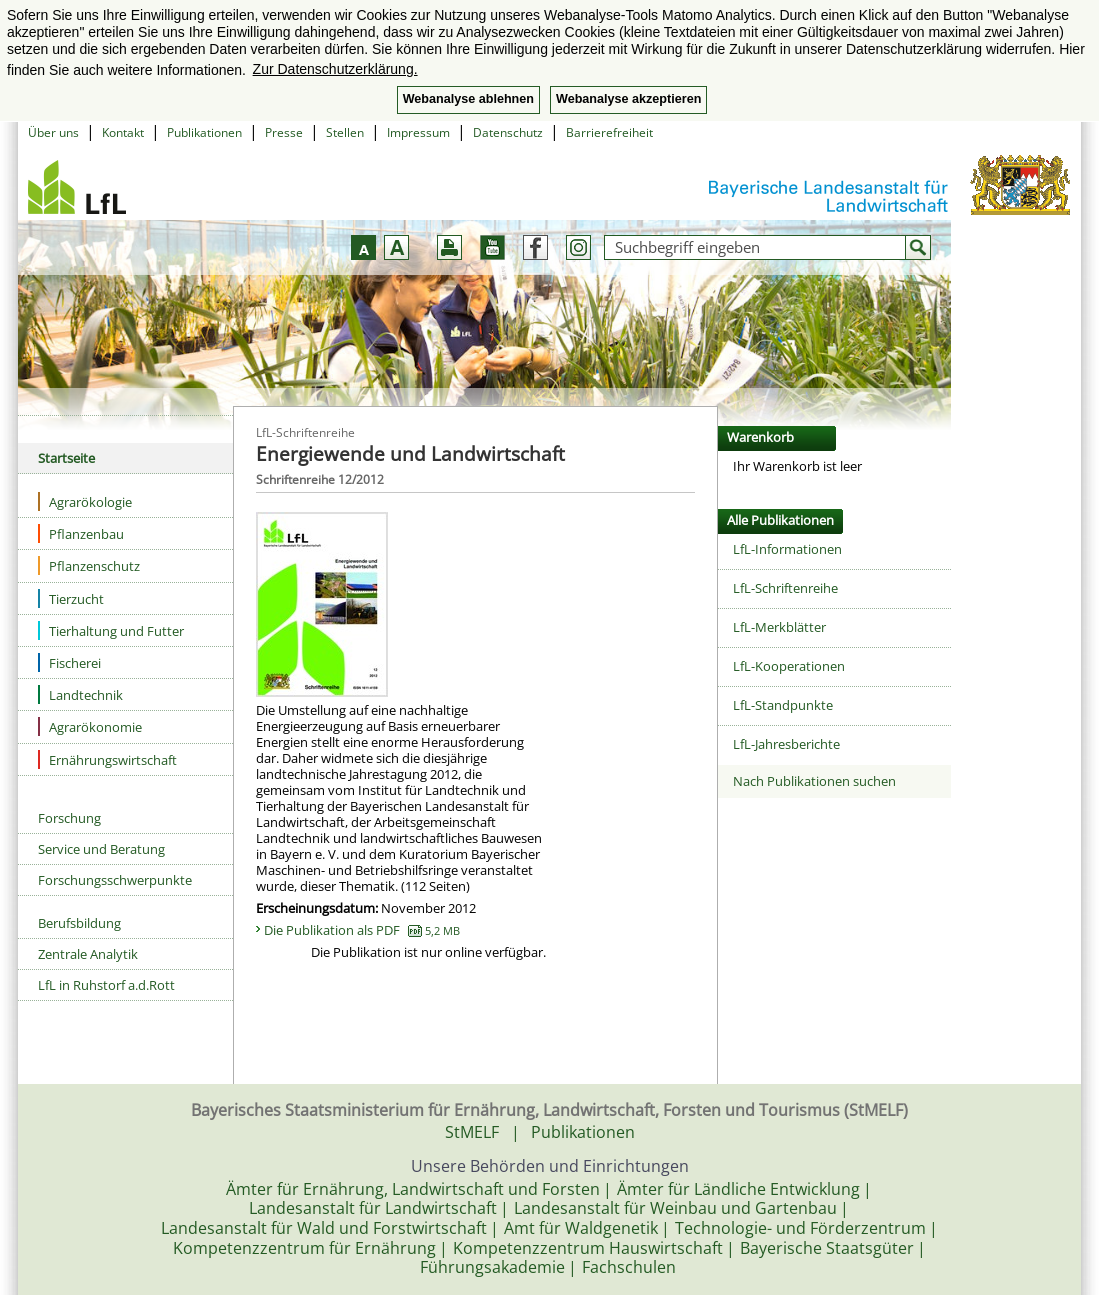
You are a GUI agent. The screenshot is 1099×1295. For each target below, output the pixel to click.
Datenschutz (508, 132)
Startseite (66, 458)
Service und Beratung (101, 849)
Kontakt (123, 132)
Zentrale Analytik (88, 954)
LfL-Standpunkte (783, 705)
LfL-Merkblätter (779, 627)
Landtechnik (80, 694)
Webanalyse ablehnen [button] (468, 99)
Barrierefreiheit (609, 132)
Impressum (418, 132)
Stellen (345, 132)
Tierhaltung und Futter (111, 630)
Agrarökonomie (90, 726)
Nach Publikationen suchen (814, 781)
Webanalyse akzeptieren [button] (628, 99)
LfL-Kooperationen (789, 666)
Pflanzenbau (81, 533)
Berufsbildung (79, 923)
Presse (284, 132)
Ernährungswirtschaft (107, 759)
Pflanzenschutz (89, 565)
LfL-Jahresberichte (786, 744)
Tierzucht (71, 598)
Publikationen (204, 132)
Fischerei (69, 662)
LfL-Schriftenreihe (785, 588)
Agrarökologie (85, 501)
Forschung (69, 818)
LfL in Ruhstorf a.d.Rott (106, 985)
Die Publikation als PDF (362, 930)
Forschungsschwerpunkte (115, 880)
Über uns (53, 132)
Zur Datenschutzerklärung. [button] (335, 69)
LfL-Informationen (787, 549)
